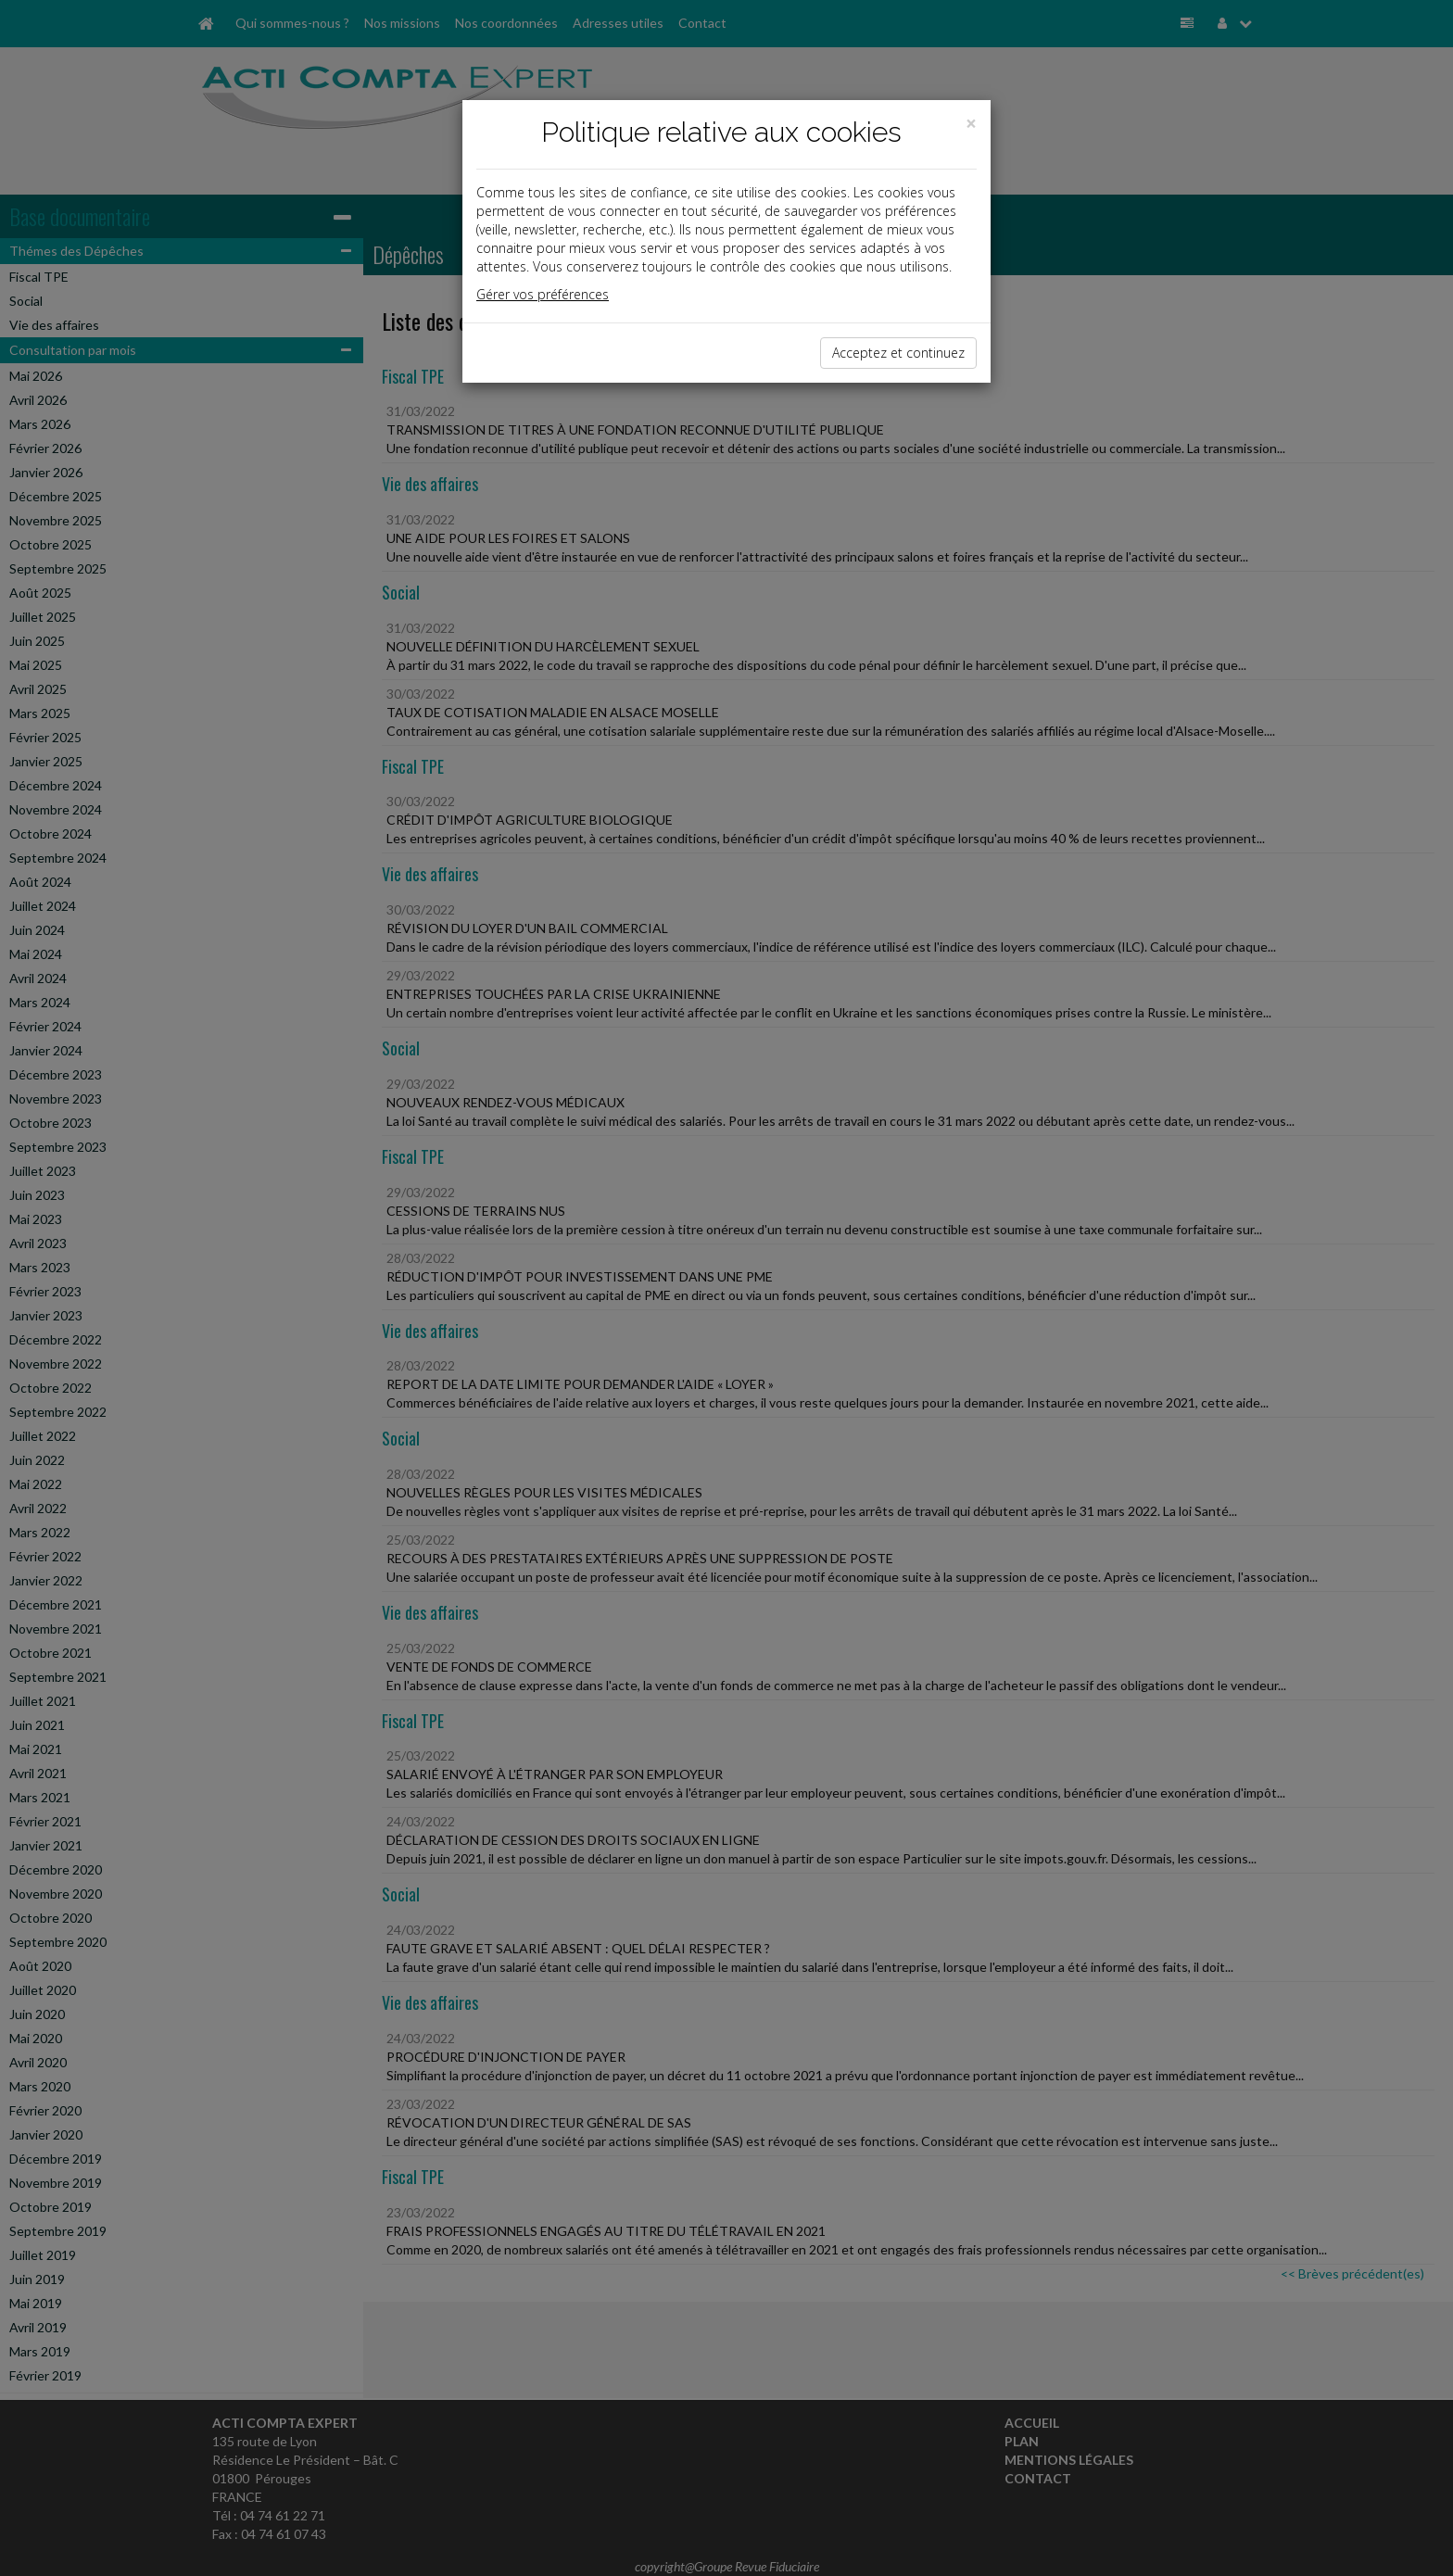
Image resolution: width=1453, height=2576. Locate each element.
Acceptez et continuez (898, 352)
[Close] (971, 123)
